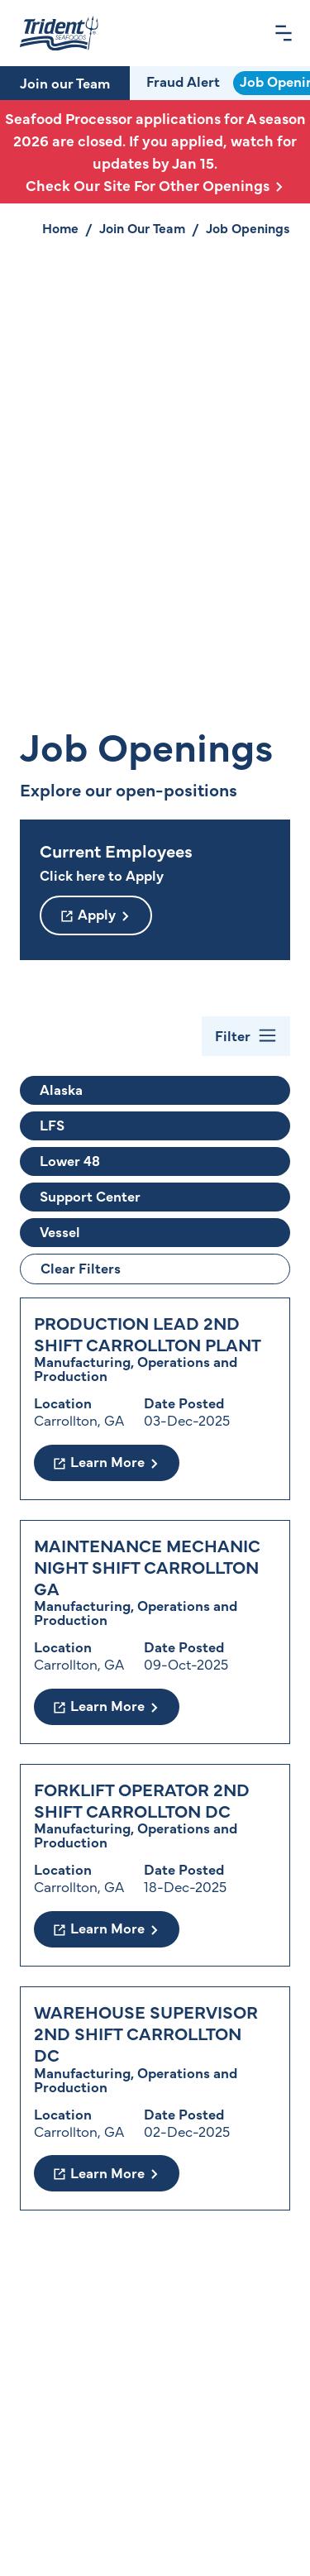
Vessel (60, 1231)
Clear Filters (81, 1268)
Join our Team (65, 83)
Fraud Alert (183, 81)
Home (60, 227)
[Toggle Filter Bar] (246, 1036)
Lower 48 (70, 1160)
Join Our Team (142, 227)
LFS (52, 1125)
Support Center (90, 1196)
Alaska (61, 1089)
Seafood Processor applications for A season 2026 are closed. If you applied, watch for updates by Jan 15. (155, 152)
